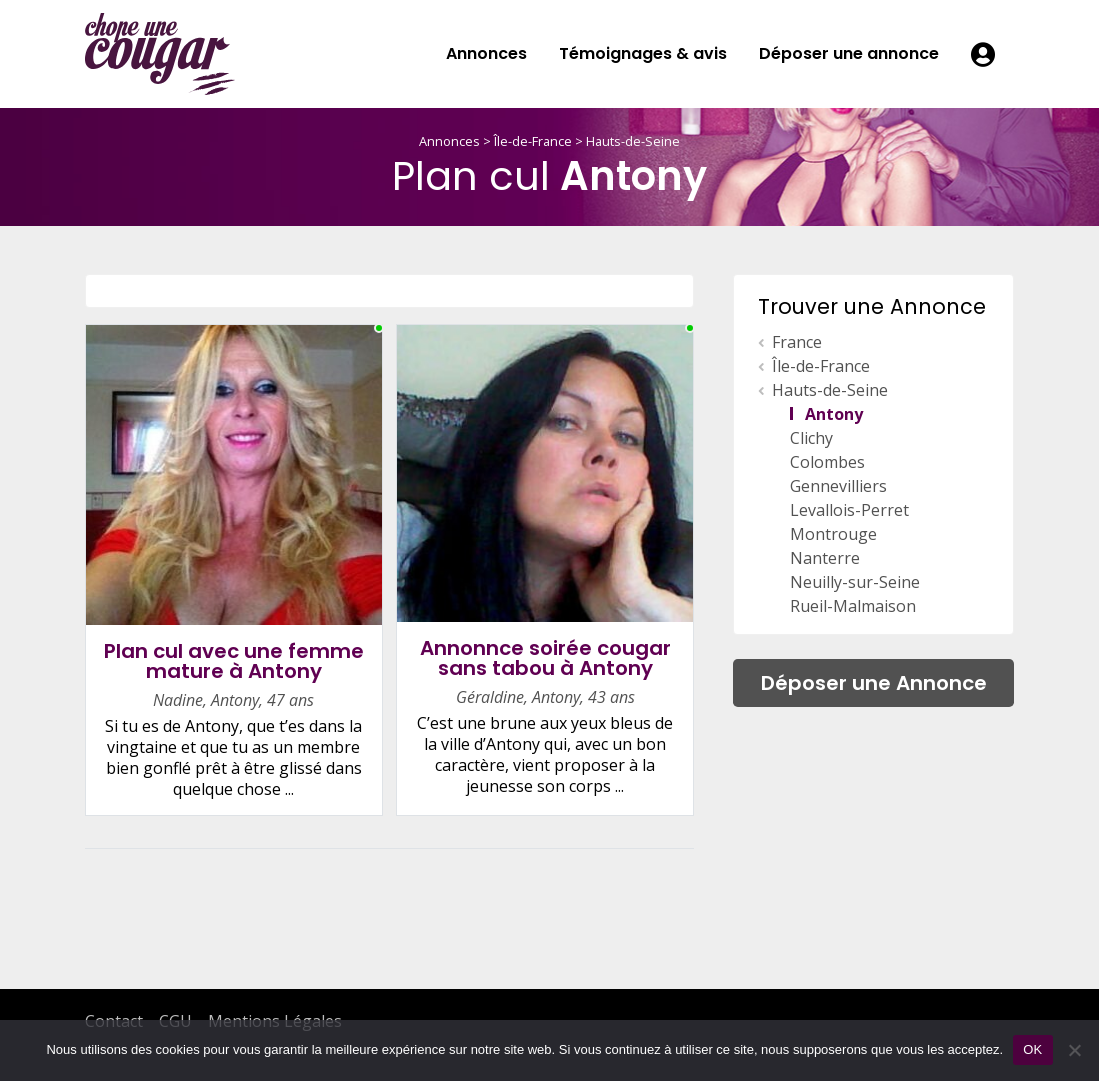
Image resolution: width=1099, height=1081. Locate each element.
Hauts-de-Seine (633, 141)
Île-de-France (533, 141)
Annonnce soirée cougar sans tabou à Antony (545, 658)
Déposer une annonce (849, 53)
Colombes (827, 462)
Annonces (486, 53)
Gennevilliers (838, 486)
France (797, 342)
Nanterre (825, 558)
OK (1032, 1049)
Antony (834, 414)
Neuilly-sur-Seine (855, 582)
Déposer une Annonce (874, 683)
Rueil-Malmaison (853, 606)
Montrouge (833, 534)
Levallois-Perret (849, 510)
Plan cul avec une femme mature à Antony (234, 661)
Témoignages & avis (643, 53)
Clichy (811, 438)
